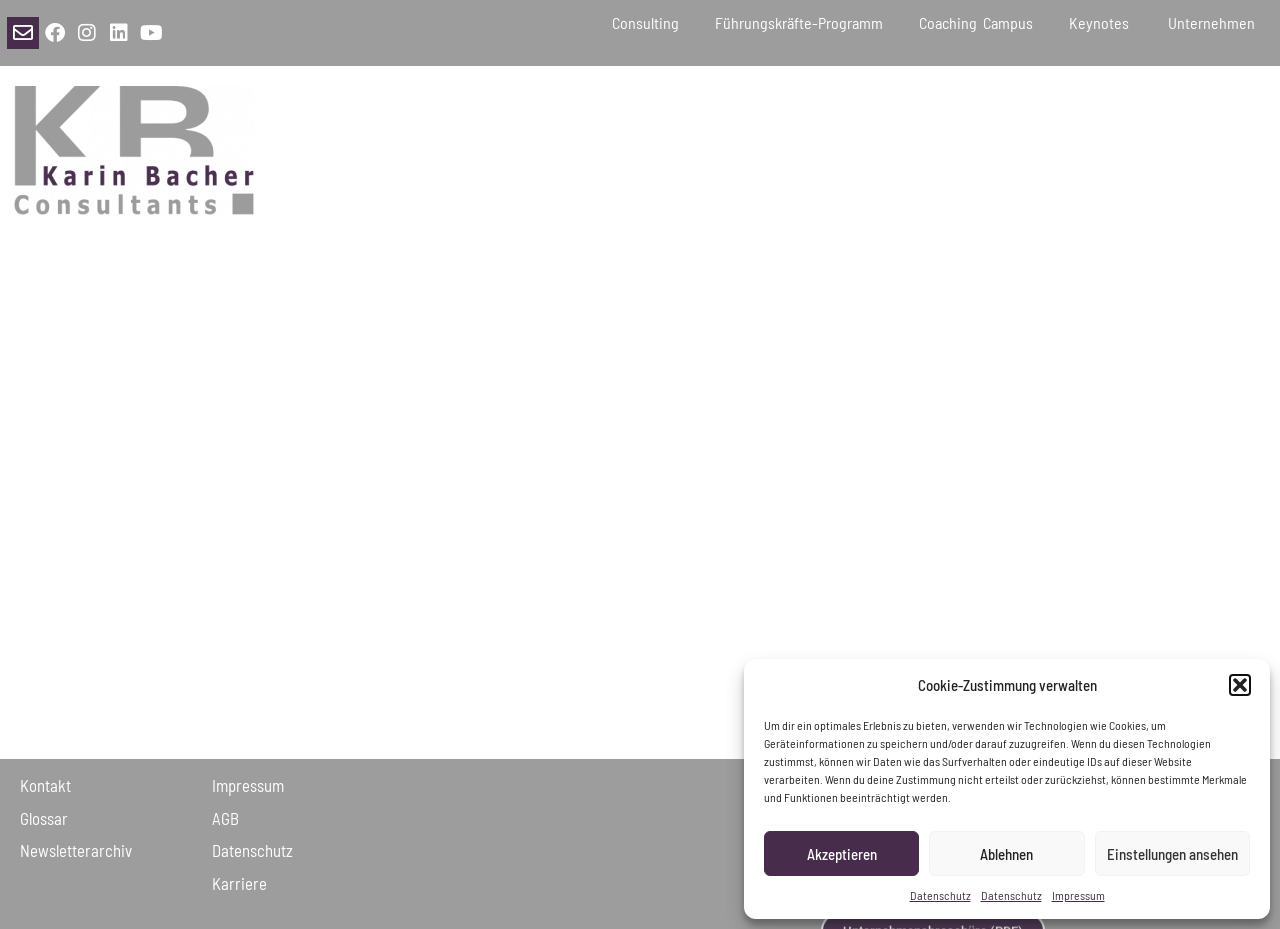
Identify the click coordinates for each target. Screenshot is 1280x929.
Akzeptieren (842, 854)
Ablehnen (1006, 854)
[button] (1240, 685)
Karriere (239, 883)
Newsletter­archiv (76, 850)
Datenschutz (940, 895)
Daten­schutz (252, 850)
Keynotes (1100, 22)
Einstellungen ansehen (1172, 854)
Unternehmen (1214, 22)
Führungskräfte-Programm (799, 22)
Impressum (1078, 895)
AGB (225, 818)
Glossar (44, 818)
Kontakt (45, 785)
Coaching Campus (976, 22)
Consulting (645, 22)
